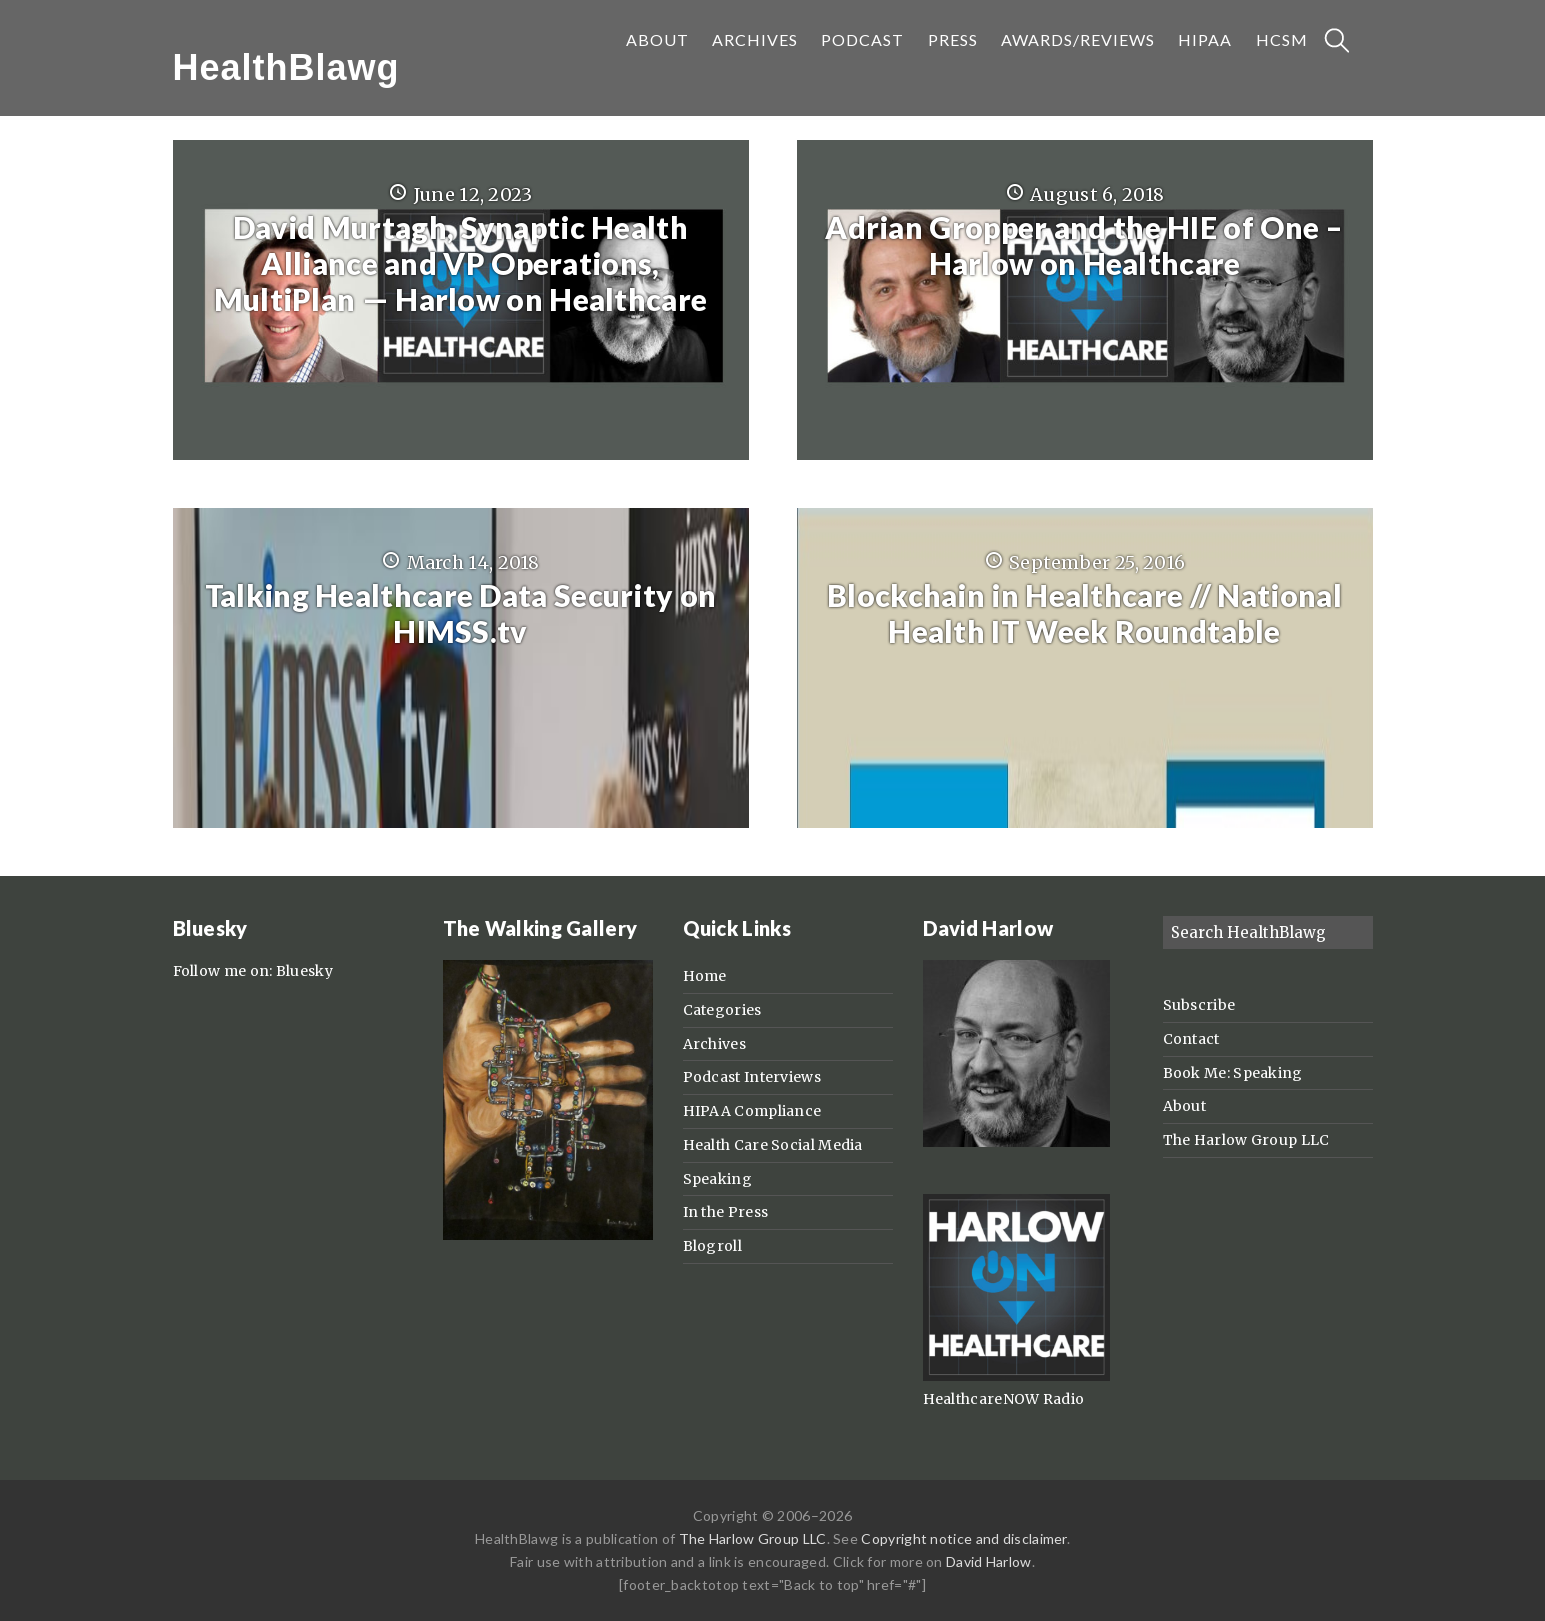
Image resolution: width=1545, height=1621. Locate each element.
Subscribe (1199, 1005)
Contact (1191, 1039)
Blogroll (712, 1246)
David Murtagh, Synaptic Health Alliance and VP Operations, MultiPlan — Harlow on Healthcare (461, 263)
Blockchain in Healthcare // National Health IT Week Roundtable (1084, 613)
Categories (722, 1010)
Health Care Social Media (773, 1145)
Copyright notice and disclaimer (963, 1538)
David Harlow (989, 1561)
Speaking (717, 1179)
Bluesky (304, 971)
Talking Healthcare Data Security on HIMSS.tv (461, 613)
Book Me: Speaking (1233, 1073)
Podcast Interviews (752, 1077)
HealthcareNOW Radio (1004, 1399)
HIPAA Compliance (752, 1111)
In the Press (726, 1212)
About (1185, 1106)
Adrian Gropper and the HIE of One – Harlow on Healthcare (1084, 245)
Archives (714, 1044)
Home (705, 976)
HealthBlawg (286, 67)
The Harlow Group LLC (1246, 1140)
